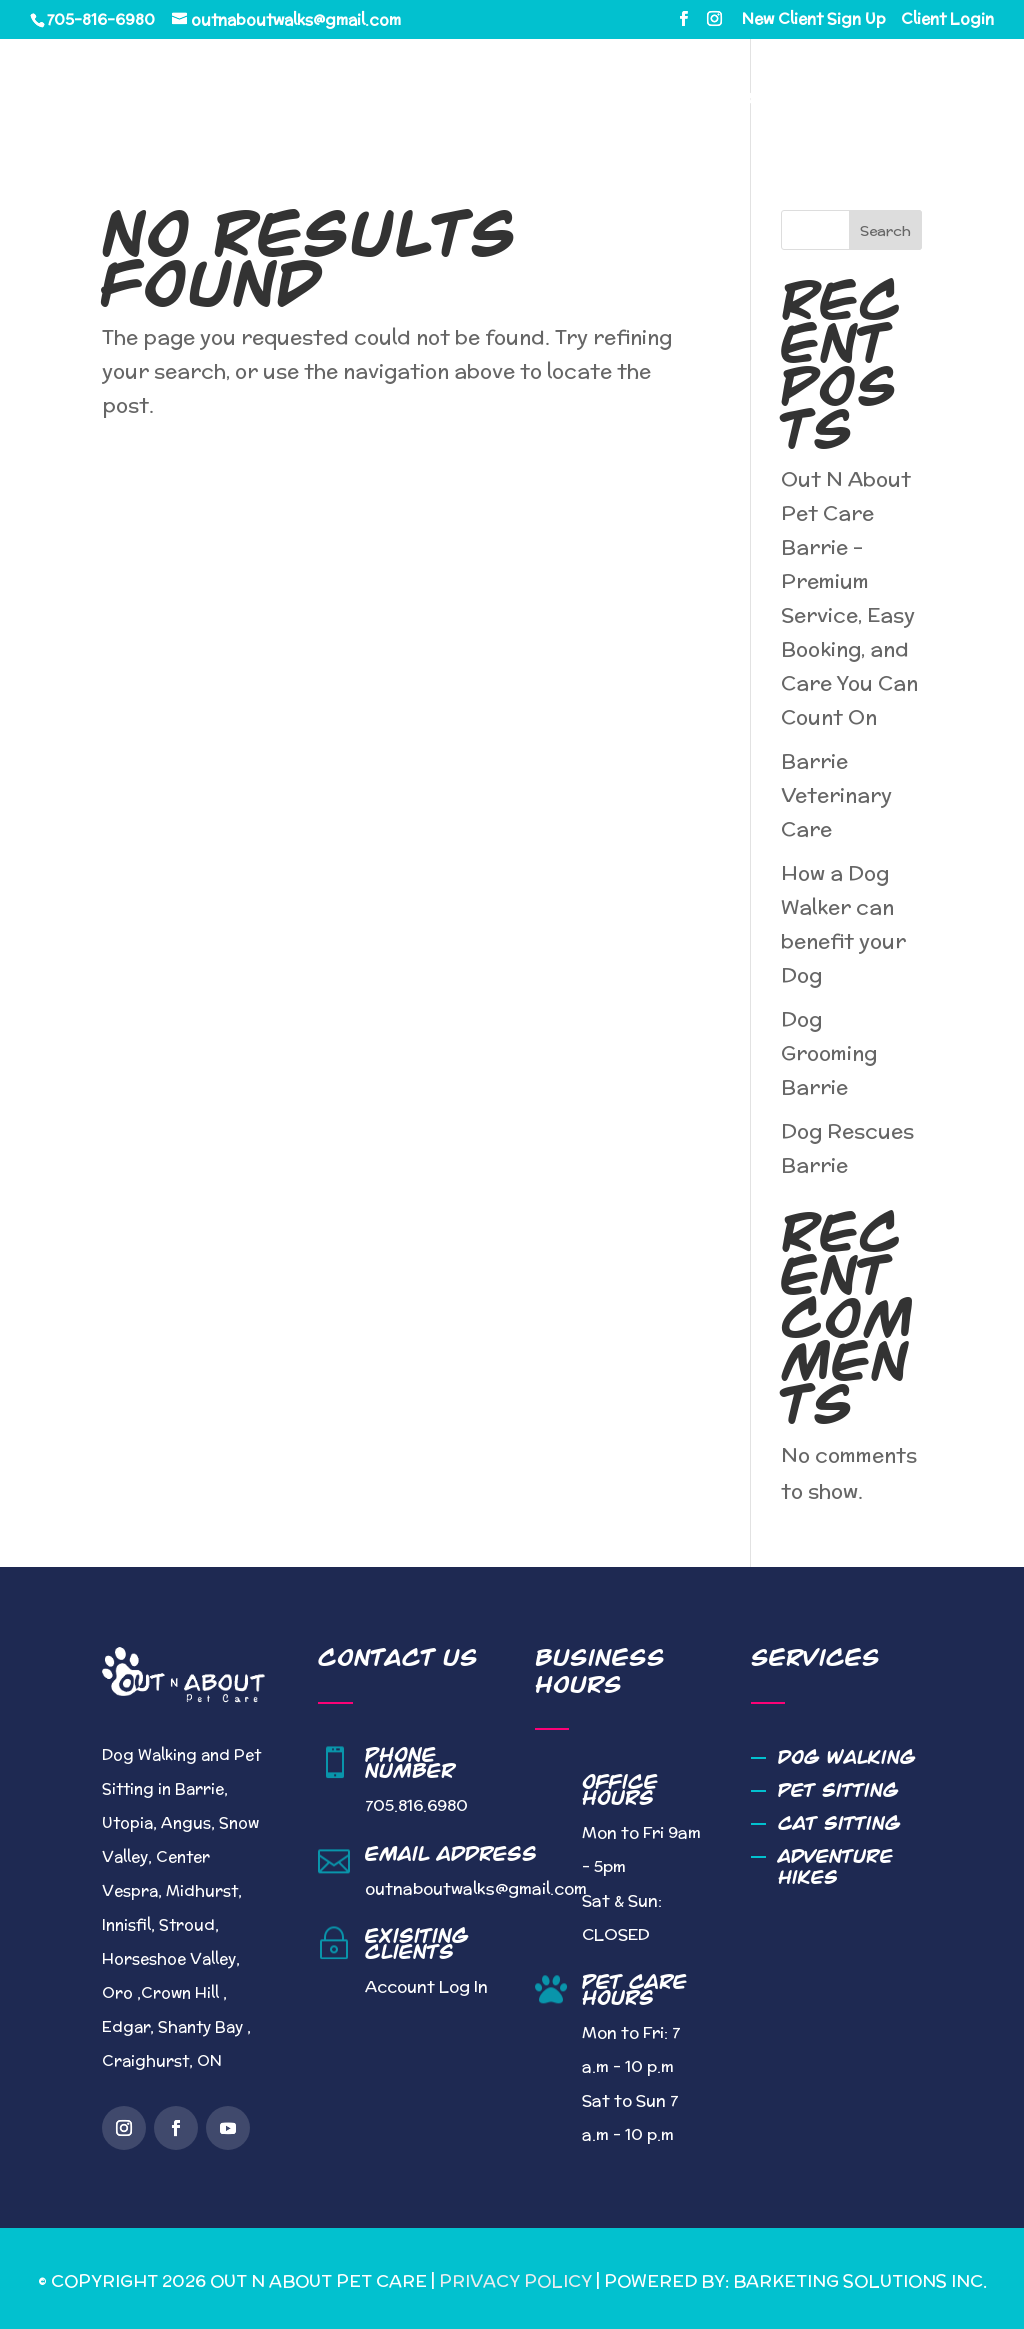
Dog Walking (847, 1757)
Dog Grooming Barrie (829, 1052)
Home (366, 99)
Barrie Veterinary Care (836, 794)
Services (585, 99)
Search (885, 231)
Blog (878, 99)
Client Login (947, 20)
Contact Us (395, 163)
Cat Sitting (839, 1823)
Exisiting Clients (417, 1944)
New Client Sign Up (814, 20)
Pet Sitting (838, 1790)
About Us (468, 99)
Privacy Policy (515, 2281)
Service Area (742, 99)
